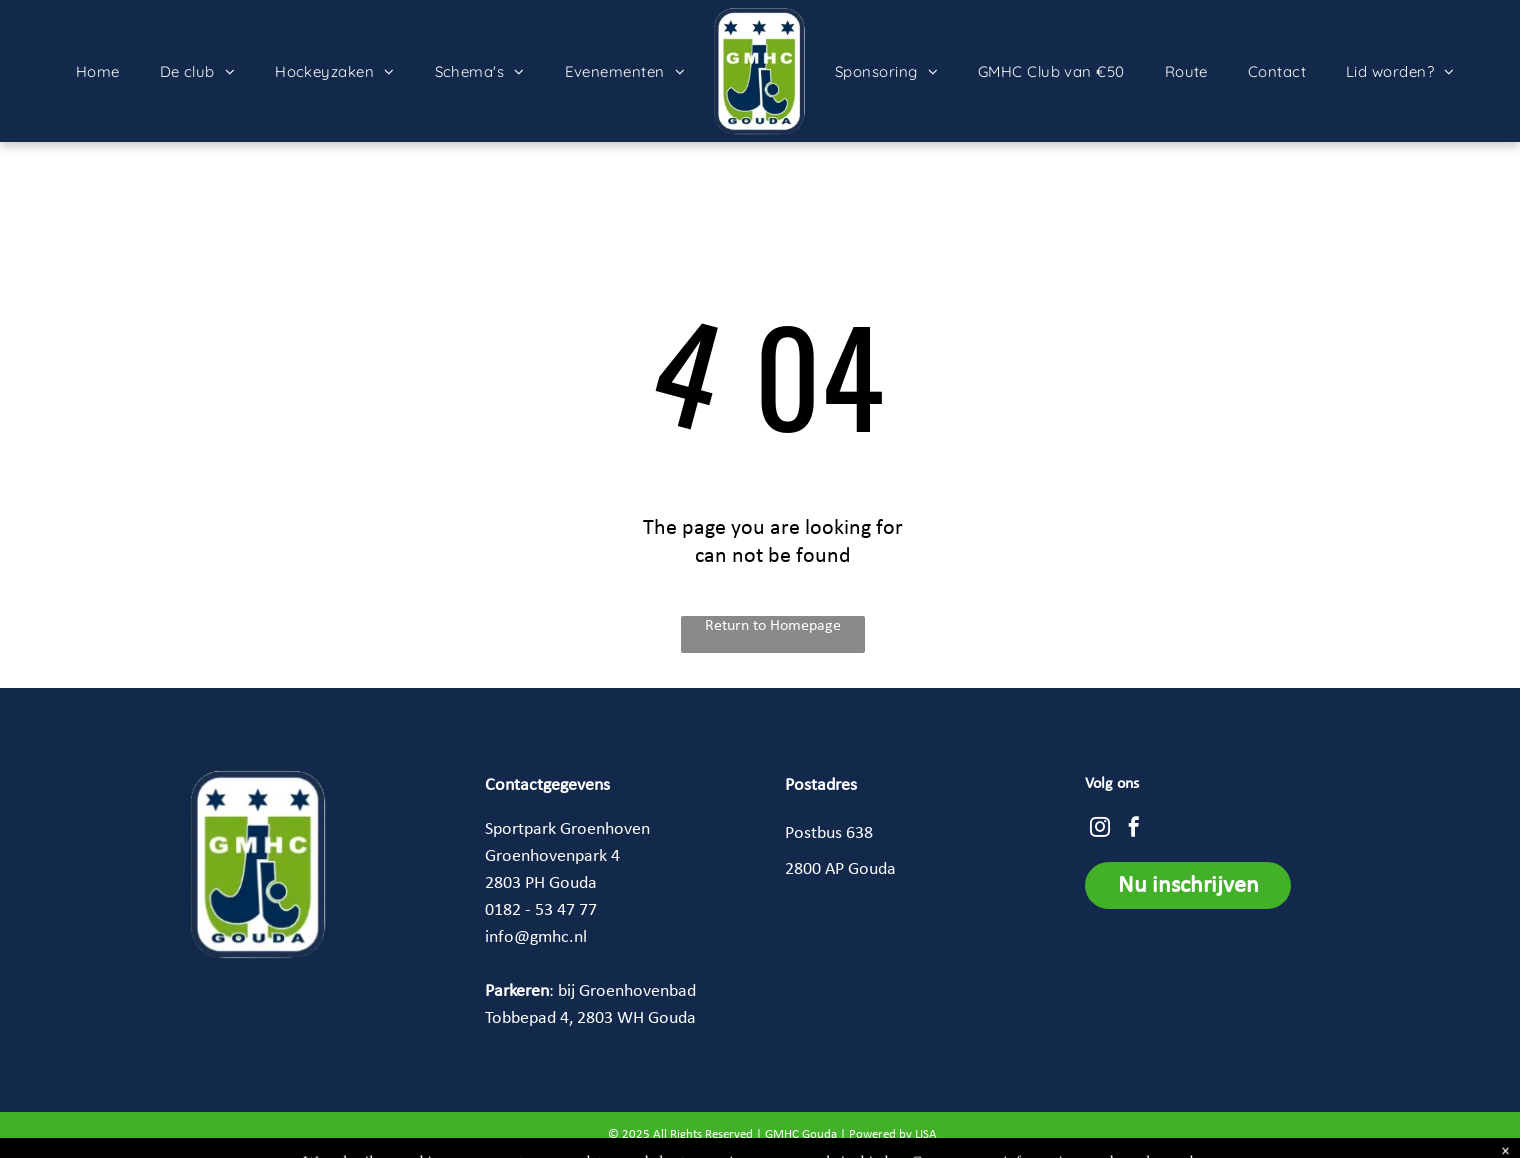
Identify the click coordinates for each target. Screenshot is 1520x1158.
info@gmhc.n (534, 937)
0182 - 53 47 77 (541, 910)
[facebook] (1134, 829)
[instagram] (1100, 829)
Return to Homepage (773, 626)
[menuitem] (98, 71)
